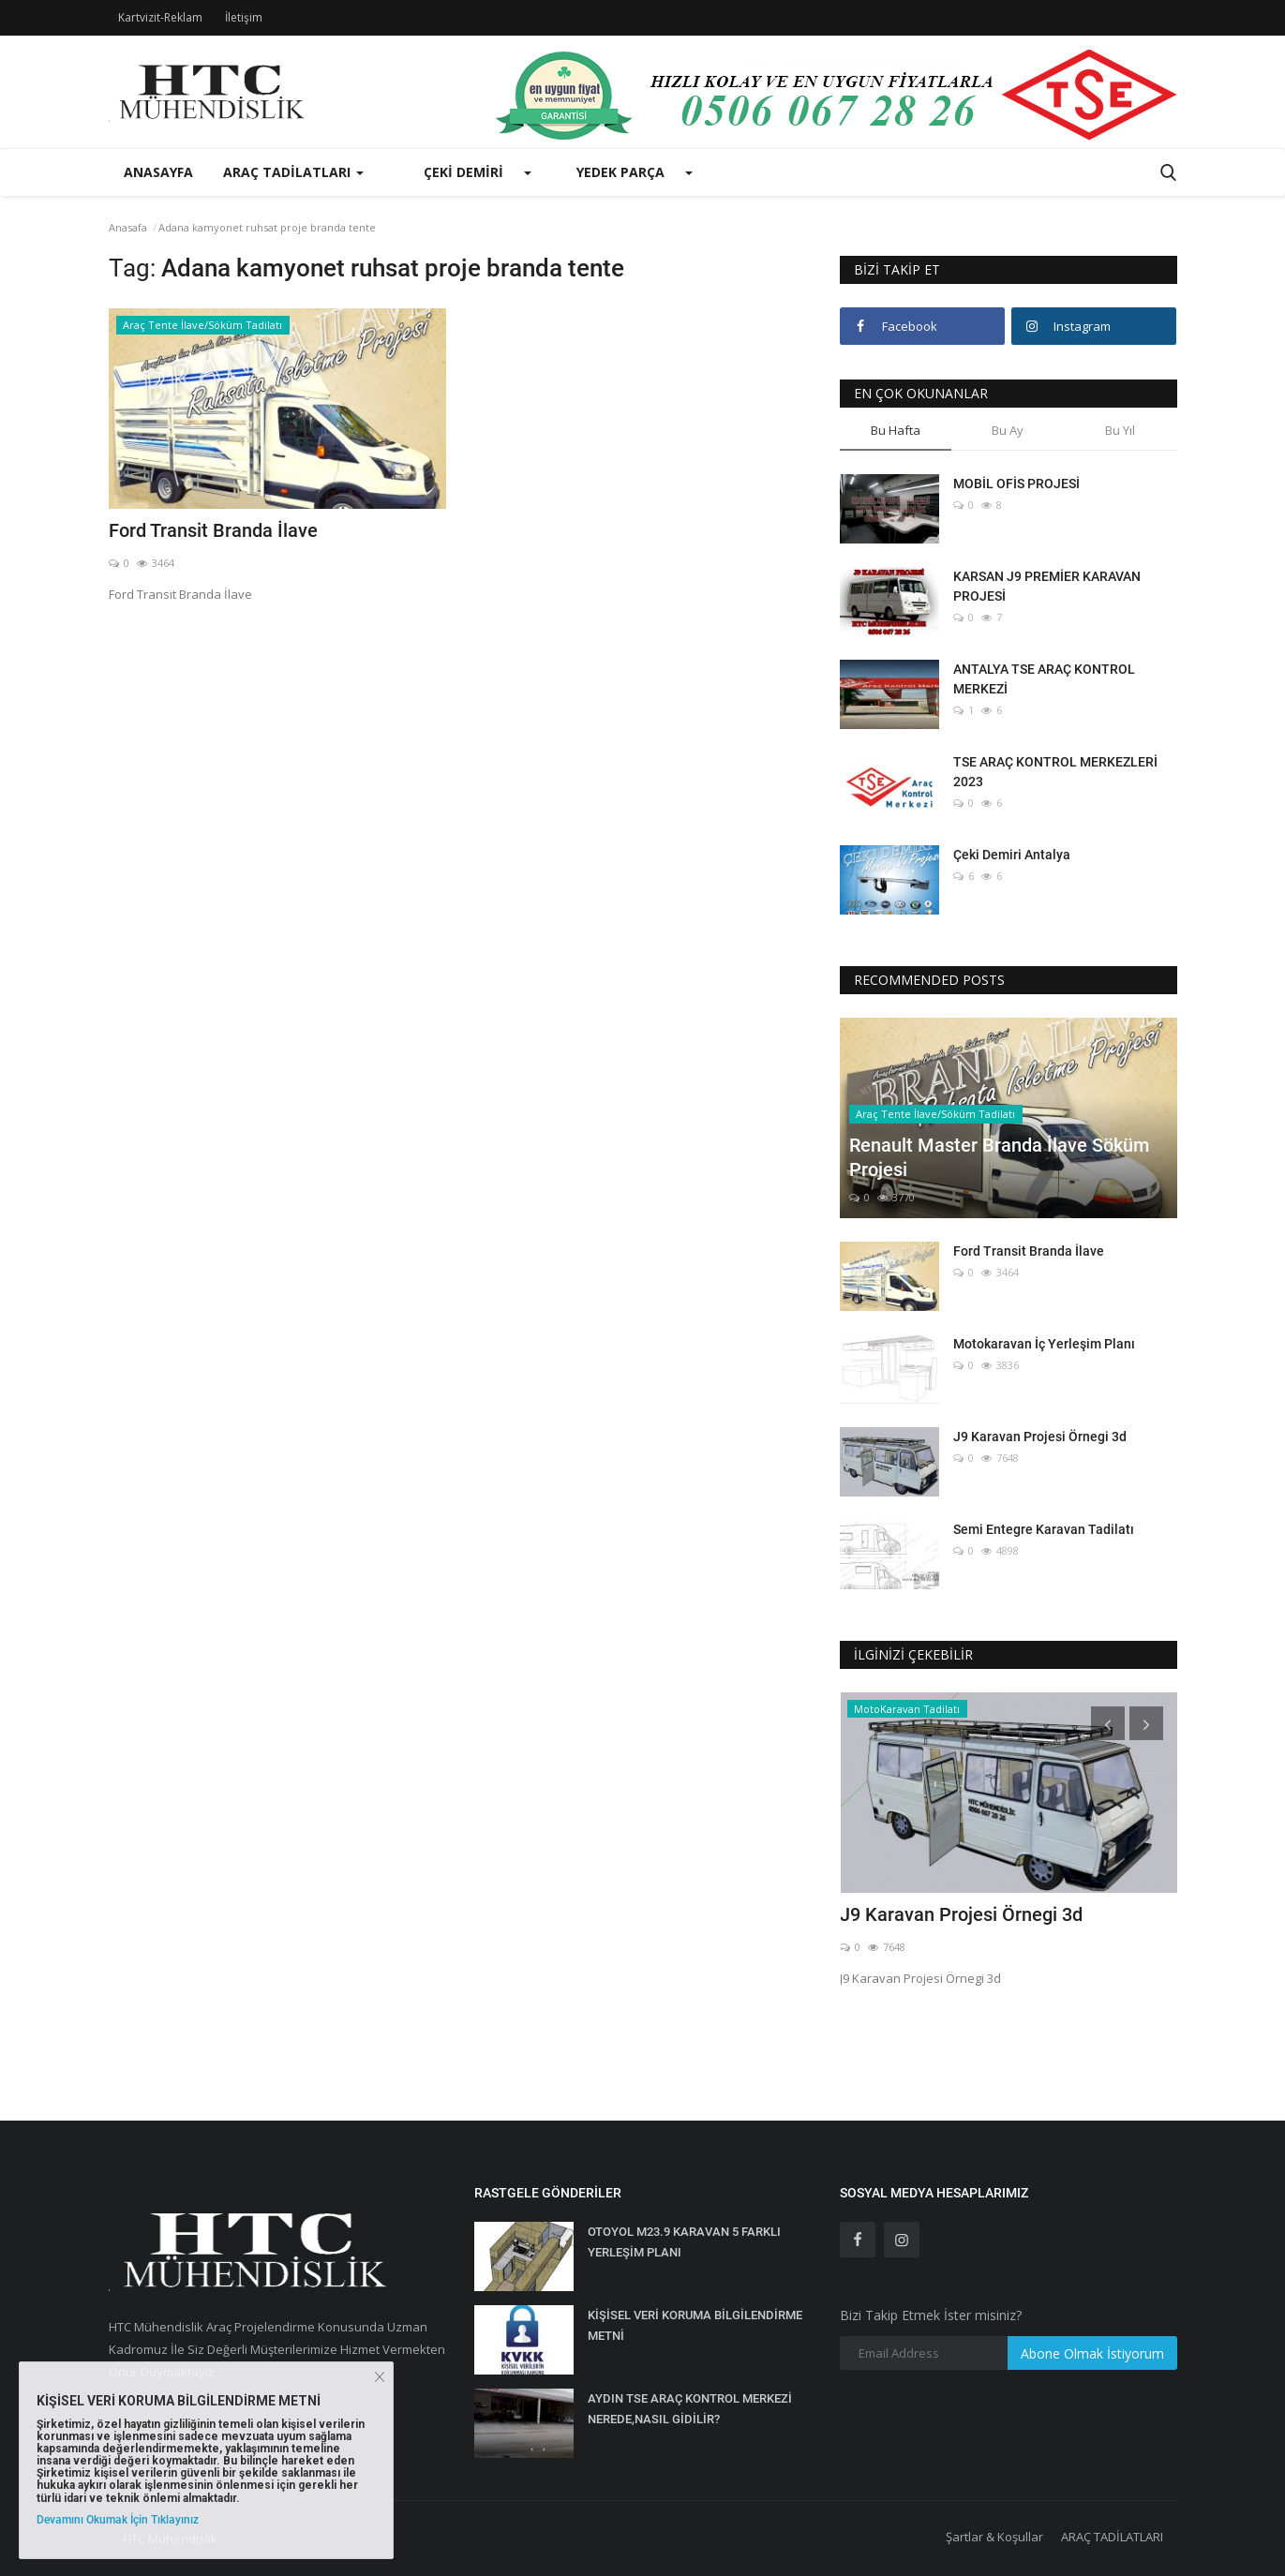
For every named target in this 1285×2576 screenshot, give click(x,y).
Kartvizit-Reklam (160, 17)
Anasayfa (158, 172)
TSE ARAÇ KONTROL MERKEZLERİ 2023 (1055, 771)
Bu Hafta (895, 430)
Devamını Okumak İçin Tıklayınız (118, 2519)
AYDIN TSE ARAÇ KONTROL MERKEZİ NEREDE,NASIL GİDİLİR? (690, 2408)
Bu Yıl (1120, 430)
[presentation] (1108, 1723)
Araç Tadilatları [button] (293, 172)
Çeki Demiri (463, 172)
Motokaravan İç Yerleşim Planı (1044, 1343)
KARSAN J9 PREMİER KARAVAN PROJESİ (1047, 586)
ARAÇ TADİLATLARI (1112, 2536)
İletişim (243, 17)
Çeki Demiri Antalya (1011, 854)
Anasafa (128, 227)
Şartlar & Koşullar (994, 2536)
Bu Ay (1008, 430)
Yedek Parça (620, 172)
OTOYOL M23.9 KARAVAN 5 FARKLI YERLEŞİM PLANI (684, 2242)
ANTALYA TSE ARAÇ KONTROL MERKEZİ (1044, 679)
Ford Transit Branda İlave (213, 530)
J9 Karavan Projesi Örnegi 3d (1040, 1436)
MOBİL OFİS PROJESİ (1016, 483)
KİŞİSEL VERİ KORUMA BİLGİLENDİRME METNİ (695, 2325)
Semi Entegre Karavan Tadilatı (1043, 1529)
